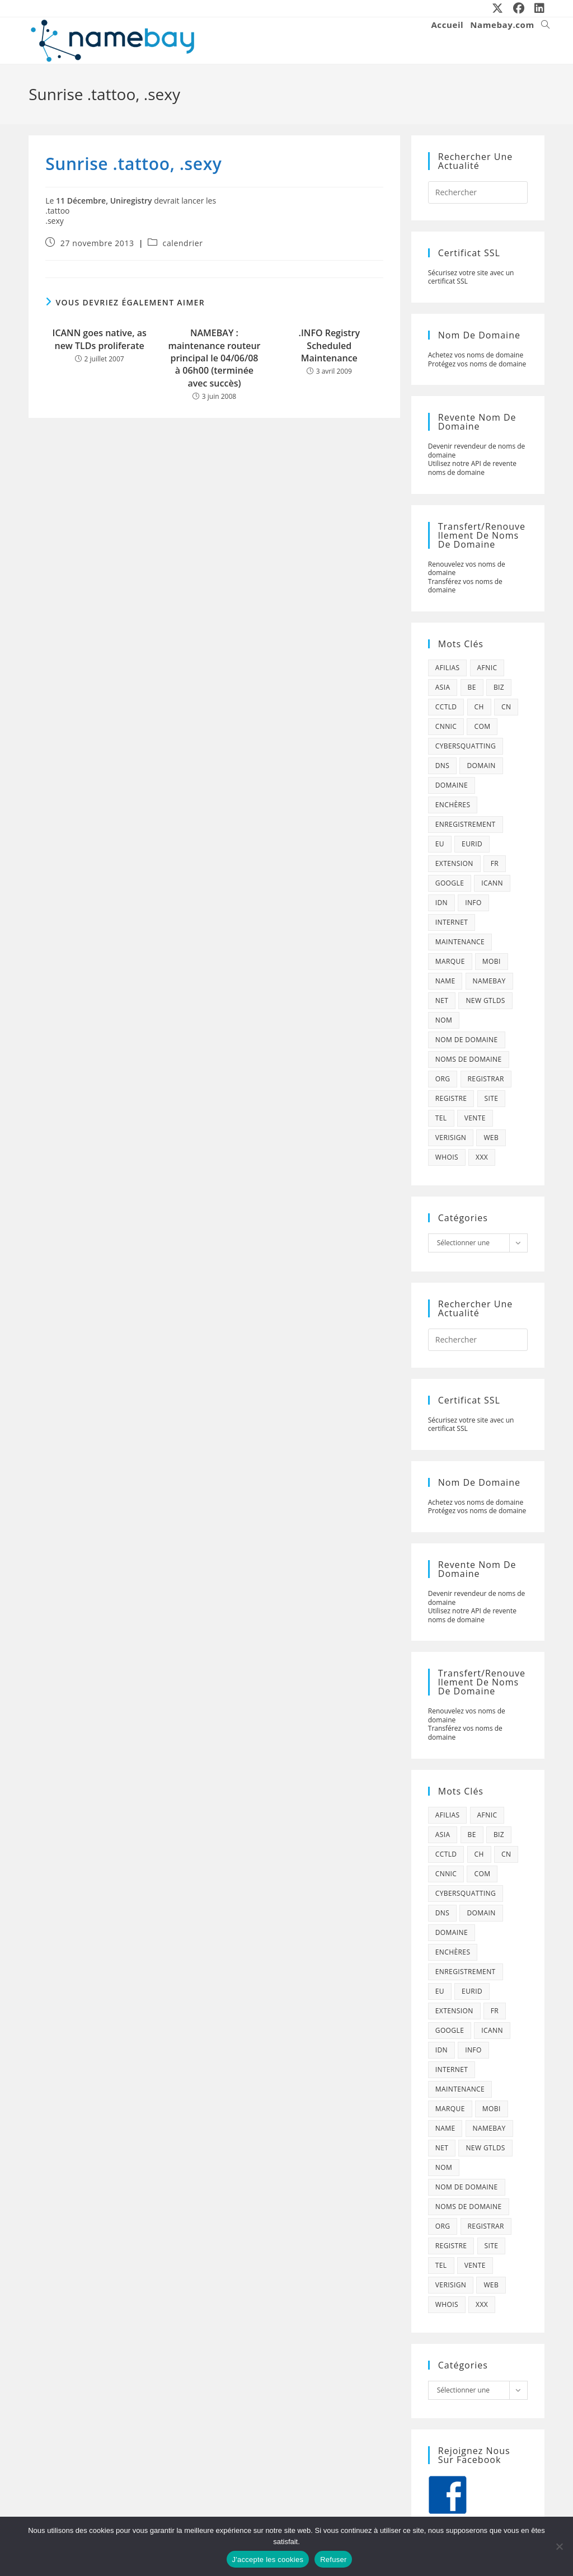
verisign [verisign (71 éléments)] (450, 1137)
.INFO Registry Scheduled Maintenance (329, 345)
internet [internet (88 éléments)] (451, 922)
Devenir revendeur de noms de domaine (476, 450)
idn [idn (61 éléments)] (441, 902)
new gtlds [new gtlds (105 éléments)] (485, 1000)
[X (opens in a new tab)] (498, 8)
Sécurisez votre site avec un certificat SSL (471, 277)
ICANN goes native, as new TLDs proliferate (100, 339)
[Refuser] (559, 2546)
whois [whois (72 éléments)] (446, 1157)
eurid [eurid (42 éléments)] (472, 844)
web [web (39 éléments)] (491, 1137)
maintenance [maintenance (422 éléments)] (460, 941)
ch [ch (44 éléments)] (479, 707)
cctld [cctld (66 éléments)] (446, 707)
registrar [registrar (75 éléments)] (486, 1079)
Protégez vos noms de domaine (477, 364)
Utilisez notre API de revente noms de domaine (472, 468)
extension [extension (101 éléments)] (454, 863)
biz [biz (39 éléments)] (499, 687)
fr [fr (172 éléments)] (495, 863)
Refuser (333, 2559)
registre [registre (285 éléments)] (451, 1098)
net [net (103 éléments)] (442, 1000)
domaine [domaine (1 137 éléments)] (451, 785)
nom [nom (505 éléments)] (443, 1020)
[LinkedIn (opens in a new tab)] (537, 8)
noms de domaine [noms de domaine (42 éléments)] (468, 1059)
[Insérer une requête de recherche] (478, 192)
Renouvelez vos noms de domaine (466, 568)
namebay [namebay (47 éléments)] (489, 981)
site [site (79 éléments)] (492, 1098)
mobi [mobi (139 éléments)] (491, 961)
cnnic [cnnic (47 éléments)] (446, 726)
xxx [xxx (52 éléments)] (482, 1157)
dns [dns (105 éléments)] (442, 765)
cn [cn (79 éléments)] (506, 707)
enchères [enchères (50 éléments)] (453, 804)
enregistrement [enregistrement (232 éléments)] (465, 824)
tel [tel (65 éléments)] (441, 1118)
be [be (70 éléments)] (472, 687)
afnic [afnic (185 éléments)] (487, 667)
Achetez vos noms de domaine (475, 355)
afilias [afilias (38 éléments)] (447, 667)
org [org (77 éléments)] (442, 1079)
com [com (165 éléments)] (482, 726)
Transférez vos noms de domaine (465, 586)
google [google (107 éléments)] (449, 883)
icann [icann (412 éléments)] (492, 883)
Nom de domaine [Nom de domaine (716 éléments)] (466, 1039)
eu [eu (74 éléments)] (439, 844)
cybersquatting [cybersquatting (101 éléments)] (465, 746)
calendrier (183, 243)
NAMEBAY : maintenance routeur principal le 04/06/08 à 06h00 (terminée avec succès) (214, 358)
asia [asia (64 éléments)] (442, 687)
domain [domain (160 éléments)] (481, 765)
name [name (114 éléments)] (445, 981)
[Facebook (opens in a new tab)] (519, 8)
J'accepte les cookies (268, 2559)
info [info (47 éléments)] (473, 902)
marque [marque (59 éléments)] (450, 961)
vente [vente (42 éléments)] (475, 1118)
